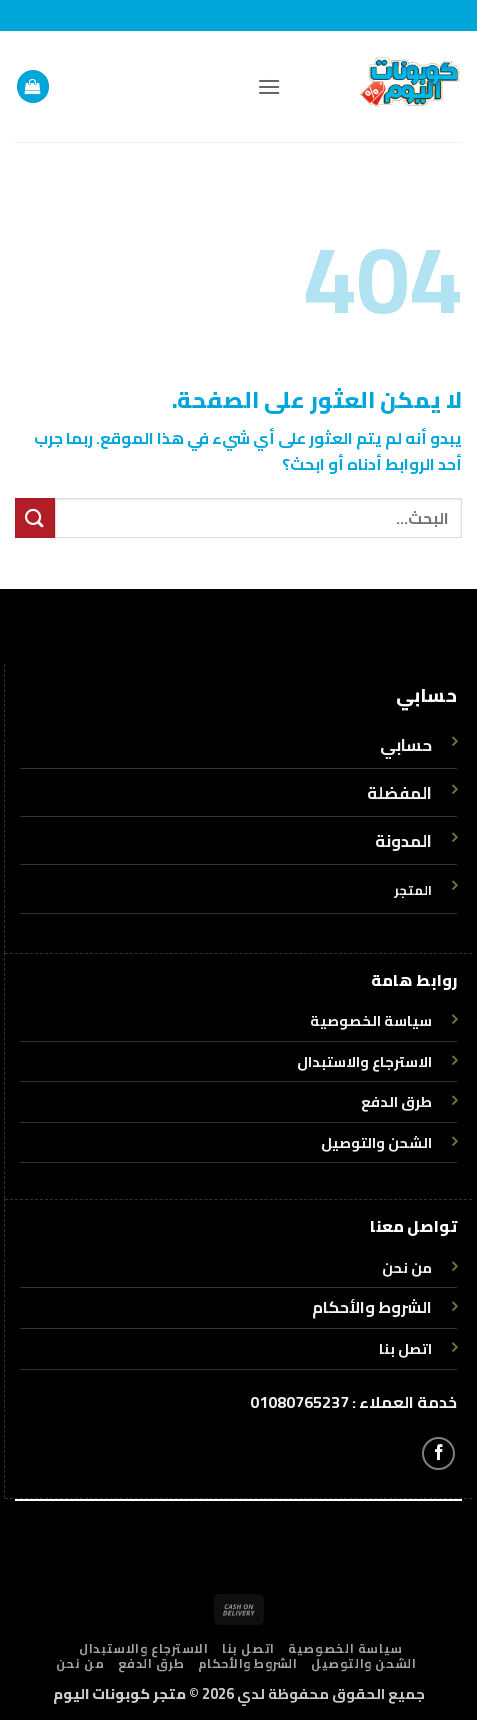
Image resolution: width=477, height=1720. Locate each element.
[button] (269, 86)
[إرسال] (35, 517)
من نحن (80, 1663)
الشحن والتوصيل (364, 1663)
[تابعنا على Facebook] (438, 1453)
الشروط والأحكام (372, 1307)
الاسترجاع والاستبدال (143, 1648)
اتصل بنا (248, 1648)
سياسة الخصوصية (345, 1648)
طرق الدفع (151, 1663)
